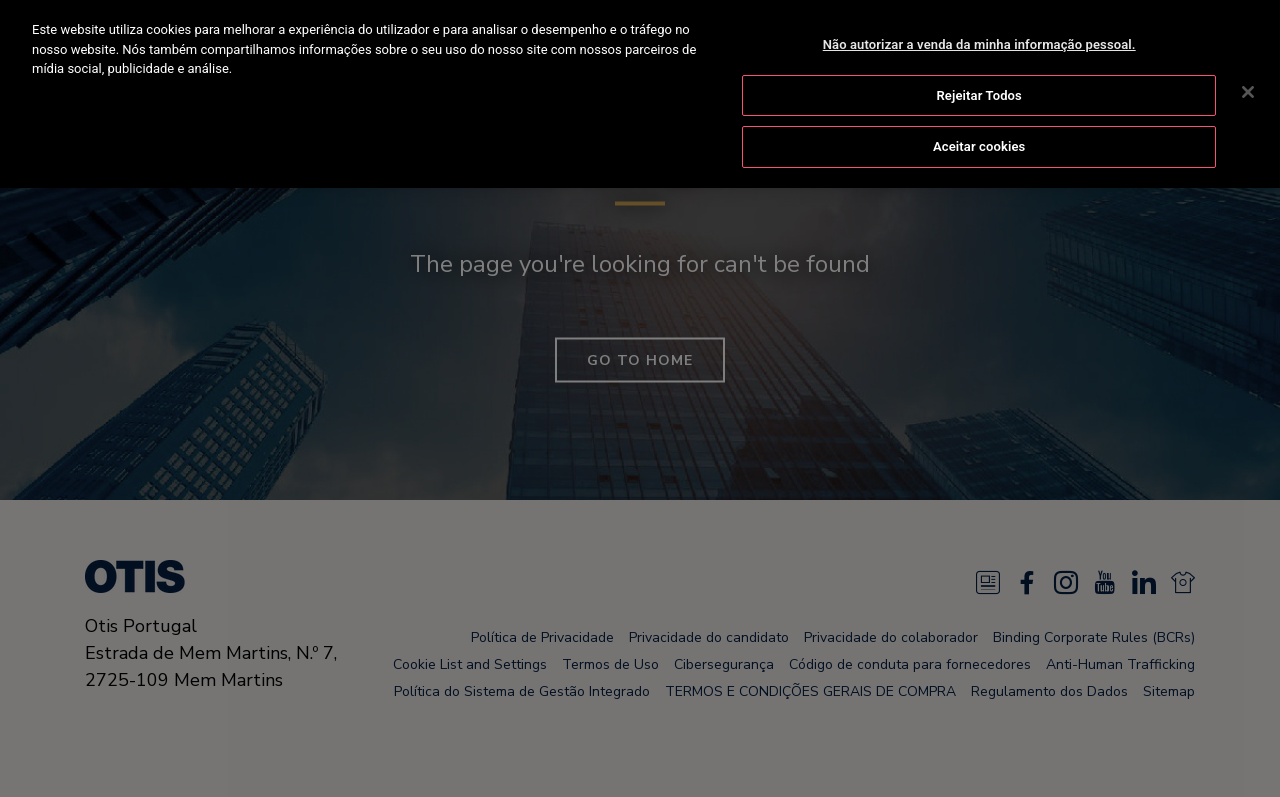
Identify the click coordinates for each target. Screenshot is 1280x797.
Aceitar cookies (979, 145)
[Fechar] (1248, 91)
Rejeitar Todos (978, 94)
